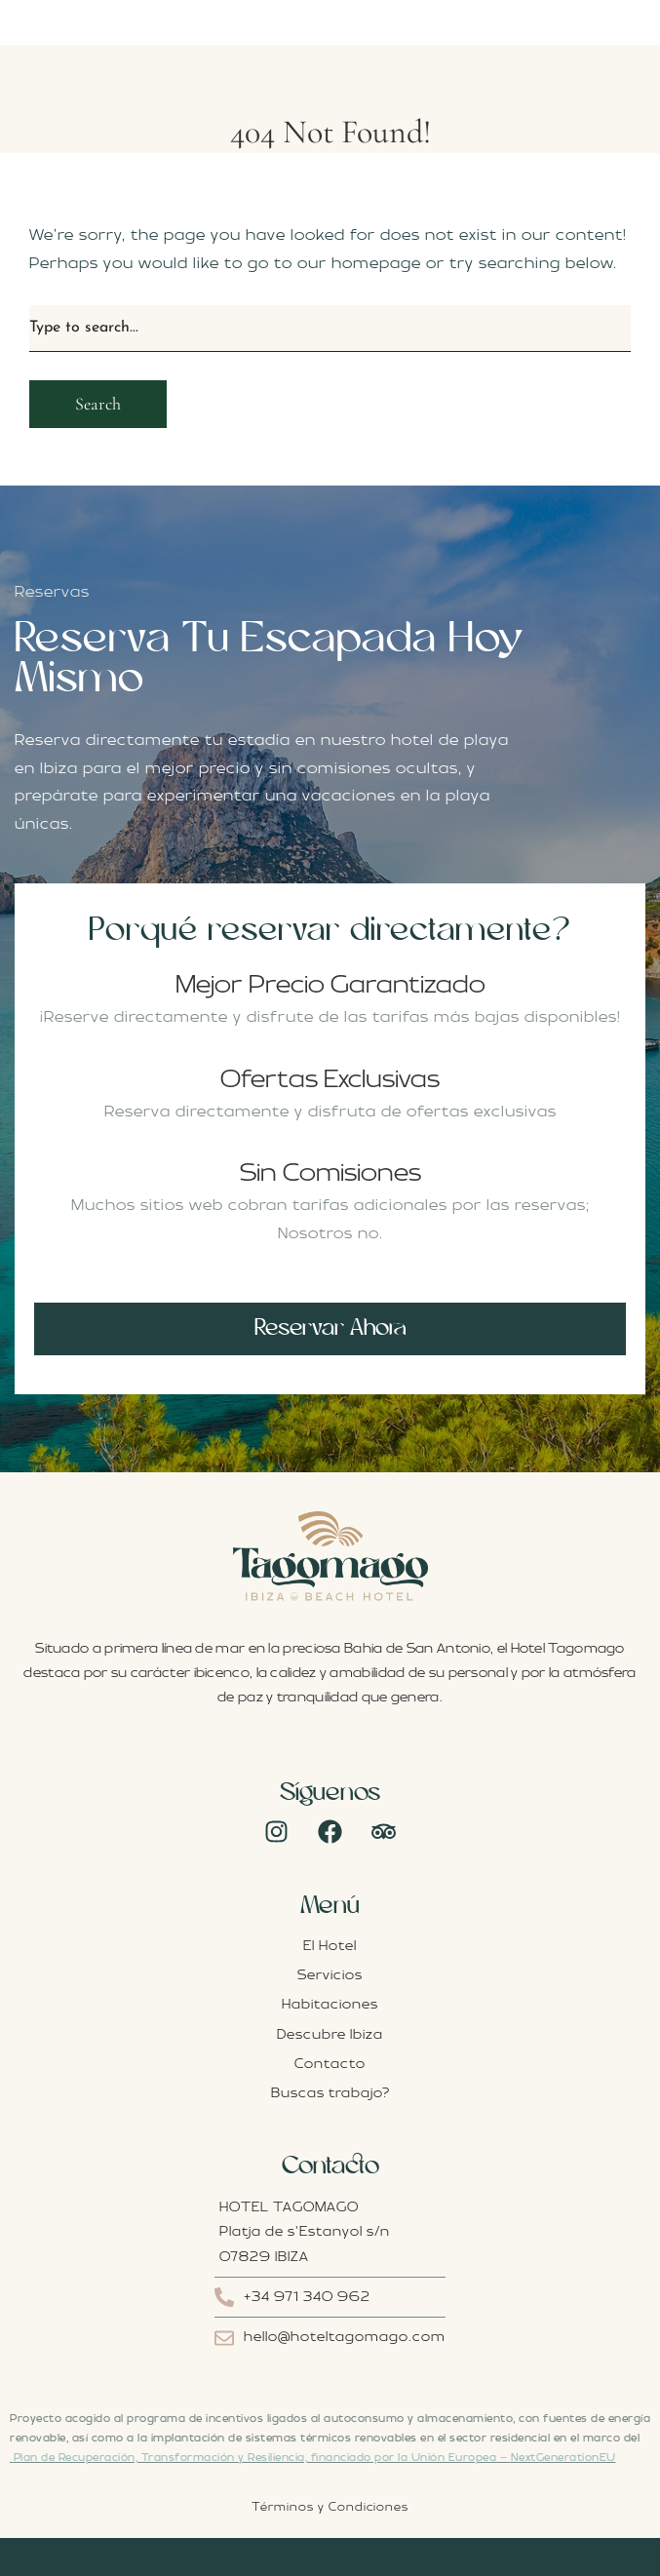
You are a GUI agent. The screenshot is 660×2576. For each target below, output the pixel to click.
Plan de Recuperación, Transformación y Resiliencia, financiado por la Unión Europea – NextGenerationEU (315, 2457)
